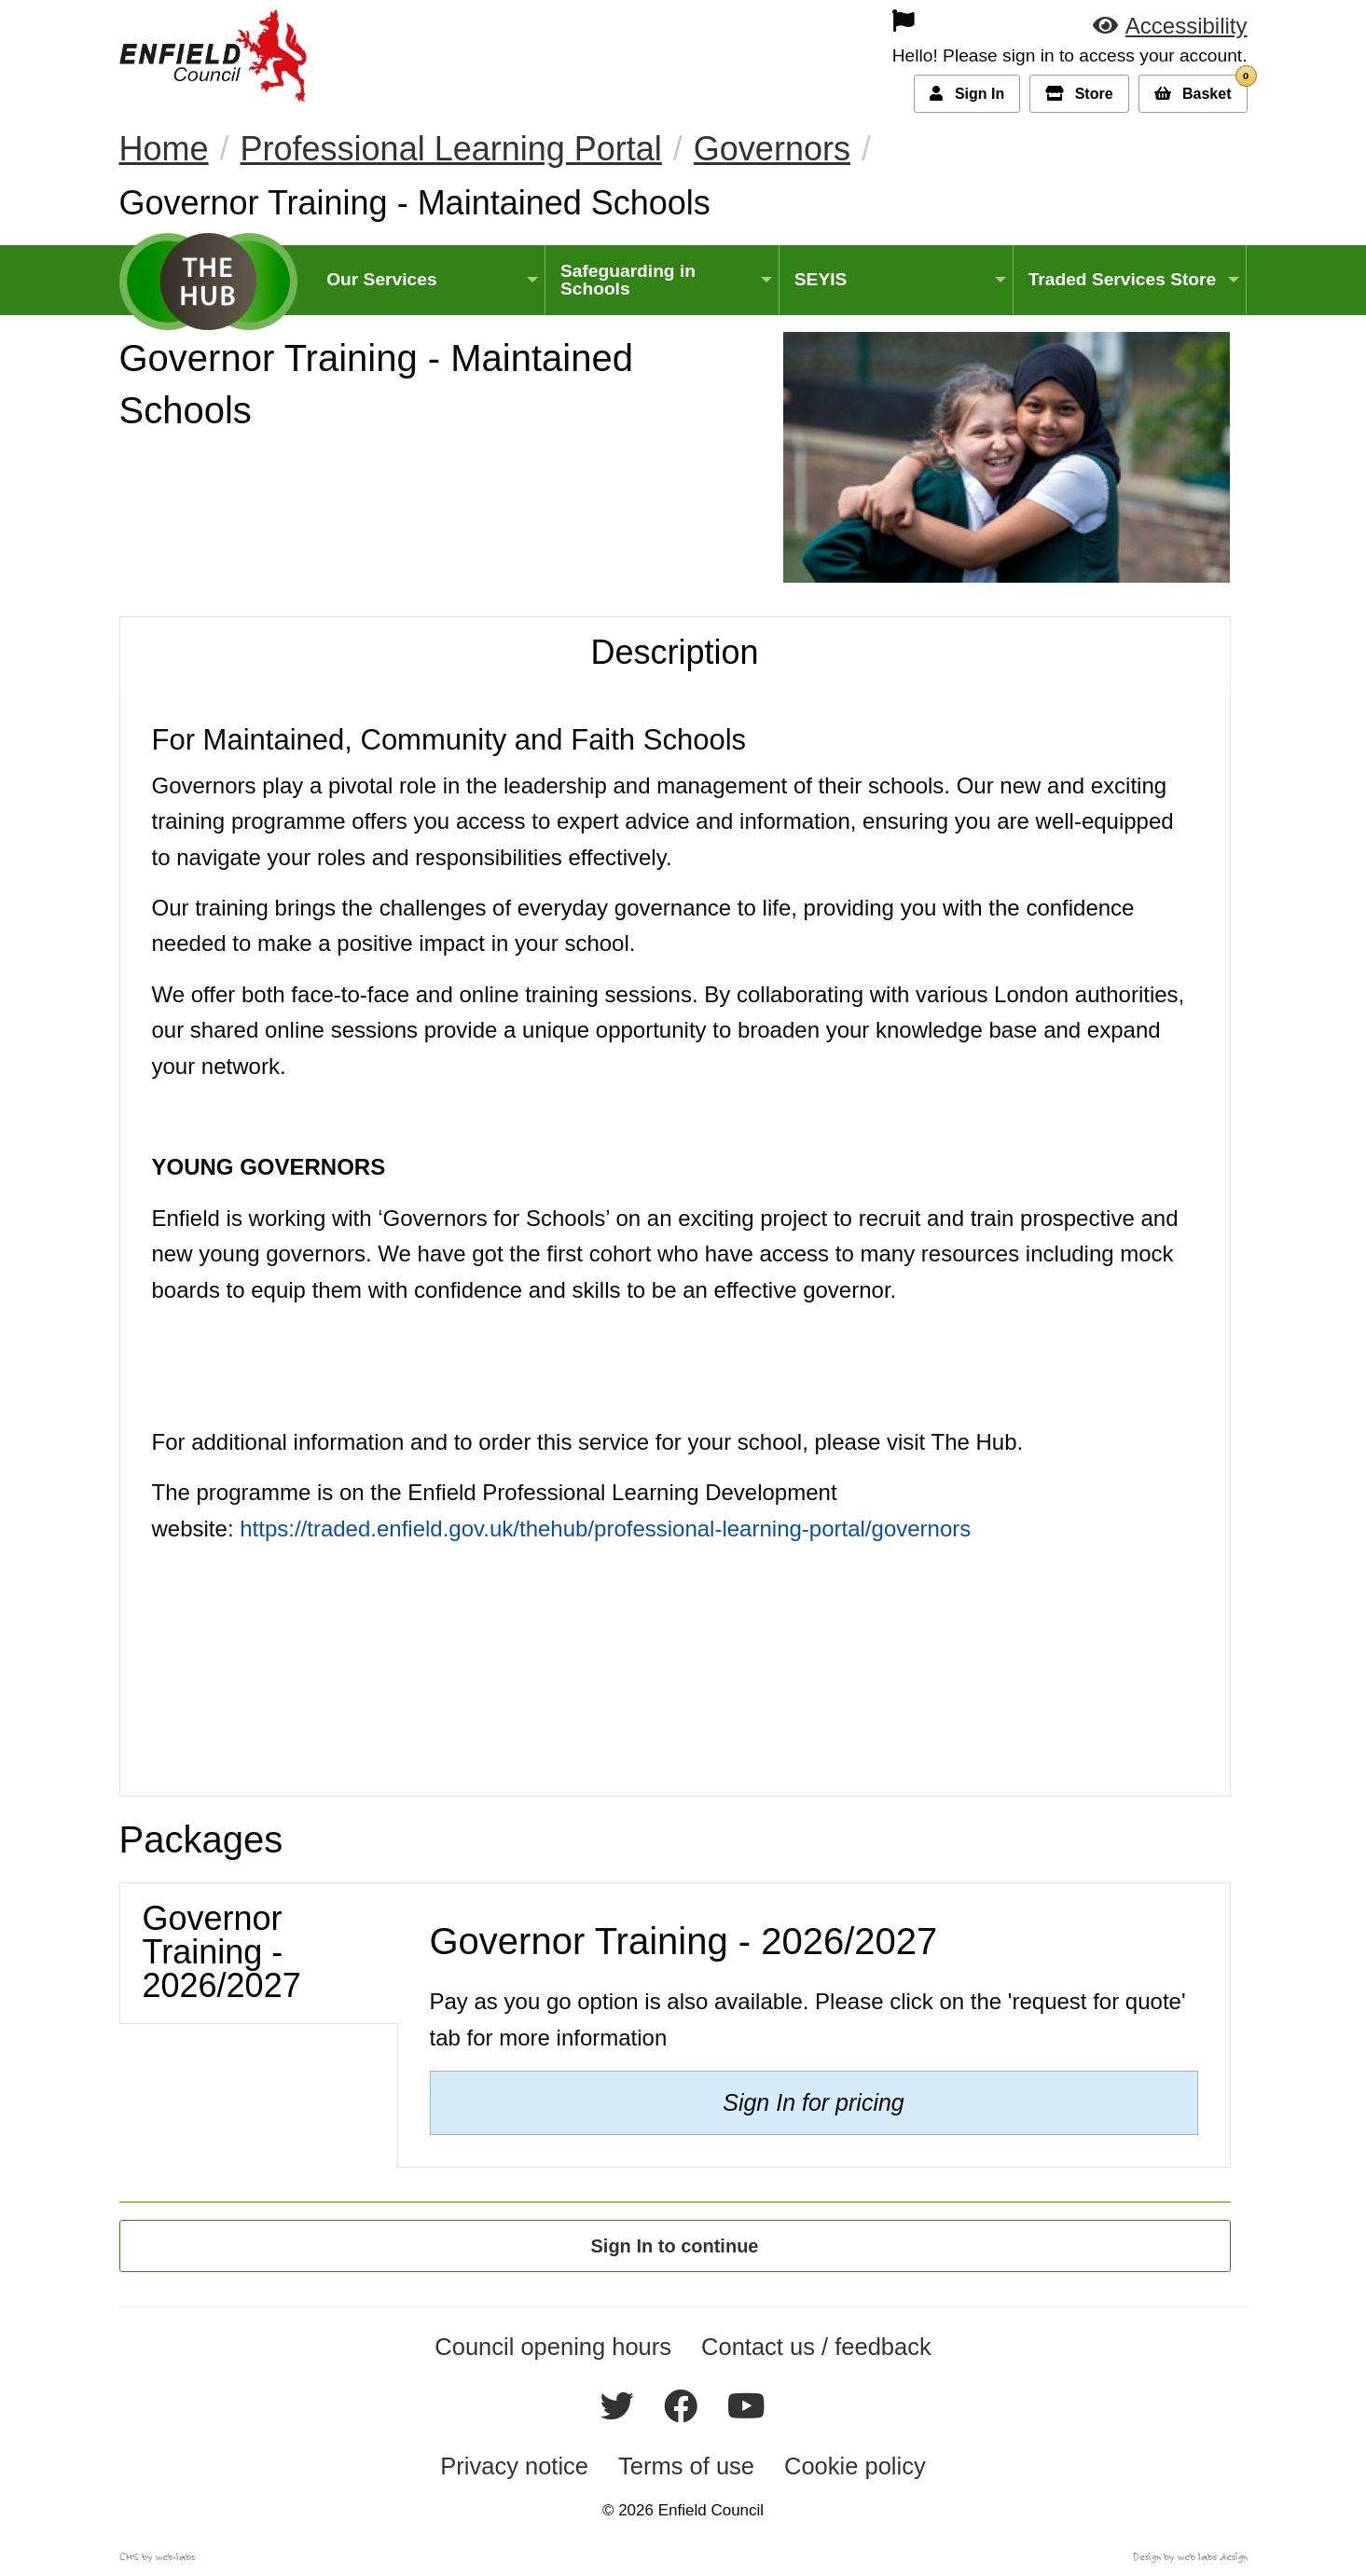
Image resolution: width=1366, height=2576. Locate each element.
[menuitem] (773, 20)
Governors (772, 149)
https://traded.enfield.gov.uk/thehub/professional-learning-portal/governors (605, 1528)
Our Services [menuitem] (381, 279)
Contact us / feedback (816, 2348)
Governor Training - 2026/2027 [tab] (222, 1951)
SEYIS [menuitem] (821, 279)
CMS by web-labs (157, 2556)
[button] (1170, 25)
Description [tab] (674, 652)
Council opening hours (553, 2348)
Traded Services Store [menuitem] (1122, 279)
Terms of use (686, 2466)
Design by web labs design (1190, 2556)
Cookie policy (855, 2466)
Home (164, 149)
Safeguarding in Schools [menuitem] (628, 279)
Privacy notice (514, 2466)
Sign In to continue (675, 2246)
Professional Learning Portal (451, 149)
